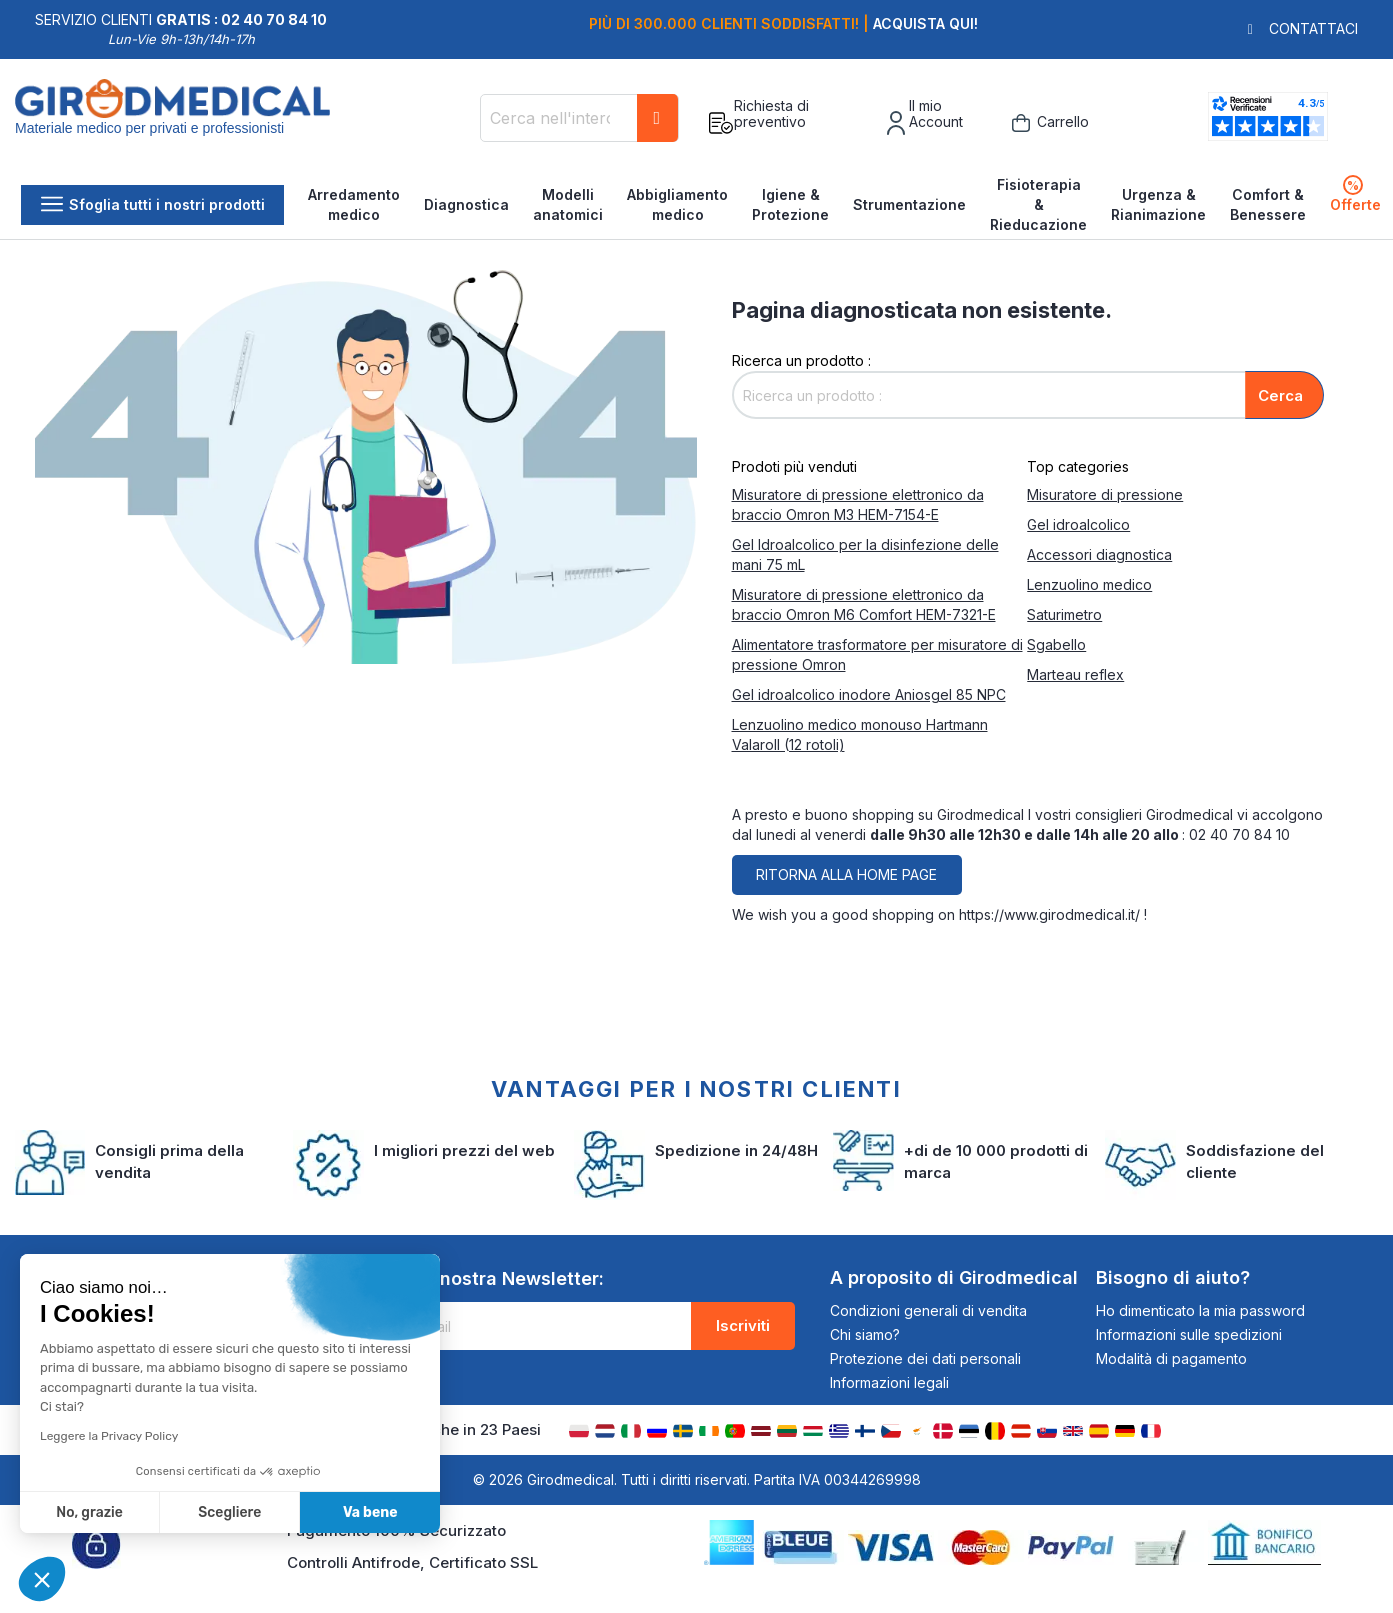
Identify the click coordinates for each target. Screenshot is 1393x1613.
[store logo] (172, 123)
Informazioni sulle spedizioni (1189, 1334)
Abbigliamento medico (677, 204)
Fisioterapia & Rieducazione (1038, 204)
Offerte (1355, 194)
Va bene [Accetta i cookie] (370, 1512)
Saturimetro (1064, 614)
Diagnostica (466, 204)
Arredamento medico (354, 204)
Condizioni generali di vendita (928, 1310)
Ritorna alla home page (846, 874)
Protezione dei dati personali (925, 1358)
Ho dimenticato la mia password (1200, 1310)
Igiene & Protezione (790, 204)
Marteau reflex (1075, 674)
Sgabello (1056, 644)
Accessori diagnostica (1099, 554)
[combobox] (579, 118)
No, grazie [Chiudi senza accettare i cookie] (89, 1512)
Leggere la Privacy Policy (109, 1436)
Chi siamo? (865, 1334)
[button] (42, 1579)
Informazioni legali (889, 1382)
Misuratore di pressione (1105, 494)
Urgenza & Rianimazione (1158, 204)
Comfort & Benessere (1268, 204)
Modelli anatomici (568, 204)
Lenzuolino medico (1089, 584)
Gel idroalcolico (1078, 524)
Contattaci (1313, 28)
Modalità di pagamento (1171, 1358)
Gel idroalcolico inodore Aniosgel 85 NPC (869, 694)
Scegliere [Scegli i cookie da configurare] (229, 1512)
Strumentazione (909, 204)
